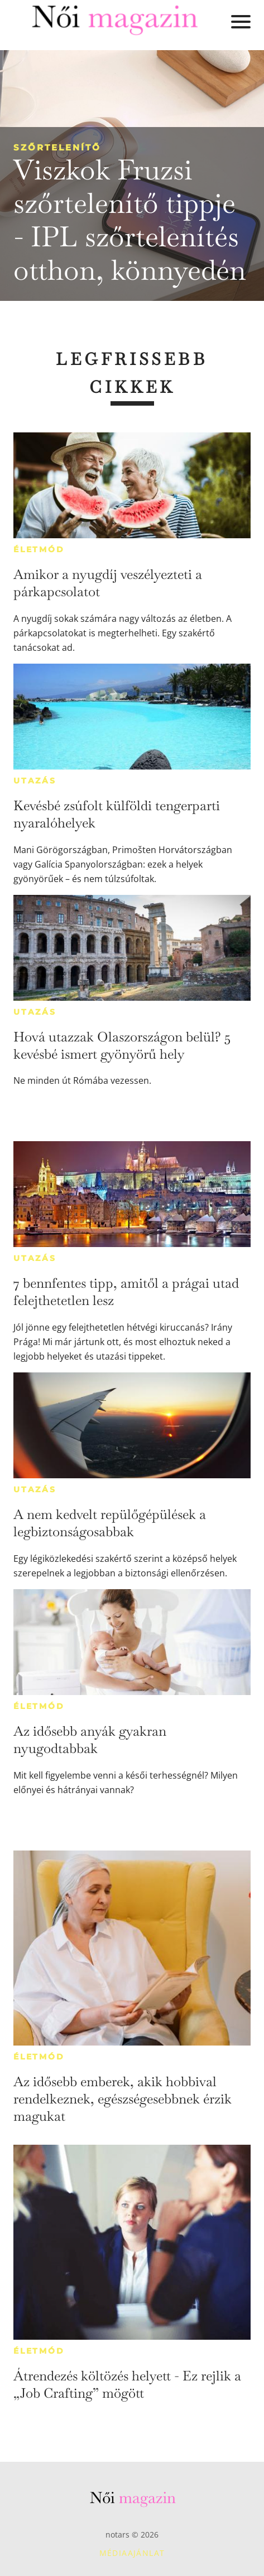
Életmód (39, 549)
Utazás (34, 781)
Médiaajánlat (132, 2553)
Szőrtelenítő (57, 147)
